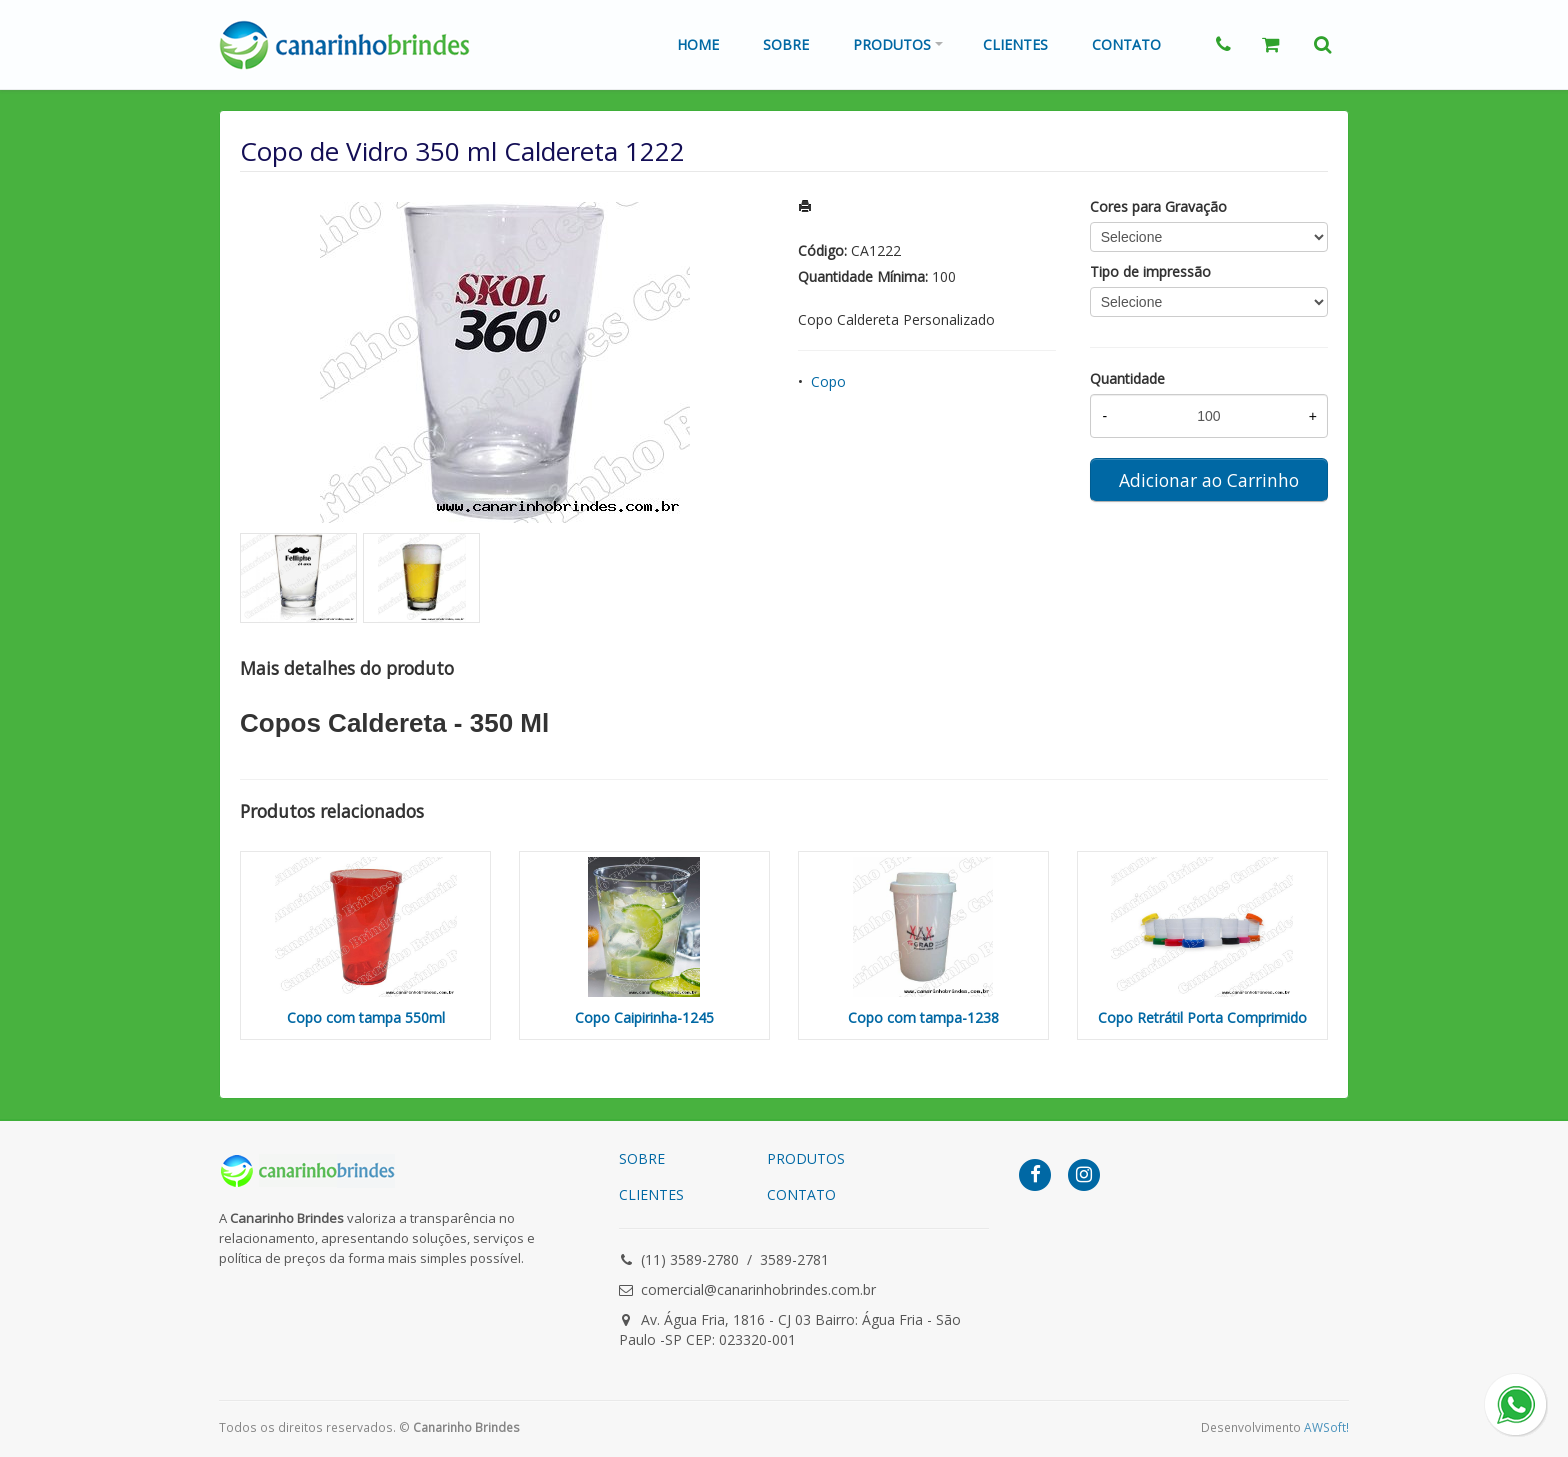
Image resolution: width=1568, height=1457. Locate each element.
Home (698, 44)
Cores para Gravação (1158, 206)
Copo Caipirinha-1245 (644, 1017)
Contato (1126, 44)
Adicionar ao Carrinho (1209, 480)
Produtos (892, 44)
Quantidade (1127, 378)
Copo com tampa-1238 (923, 1017)
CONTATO (801, 1194)
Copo (828, 381)
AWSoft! (1326, 1427)
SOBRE (642, 1158)
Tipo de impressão (1150, 271)
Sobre (786, 44)
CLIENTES (651, 1194)
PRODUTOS (806, 1158)
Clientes (1015, 44)
